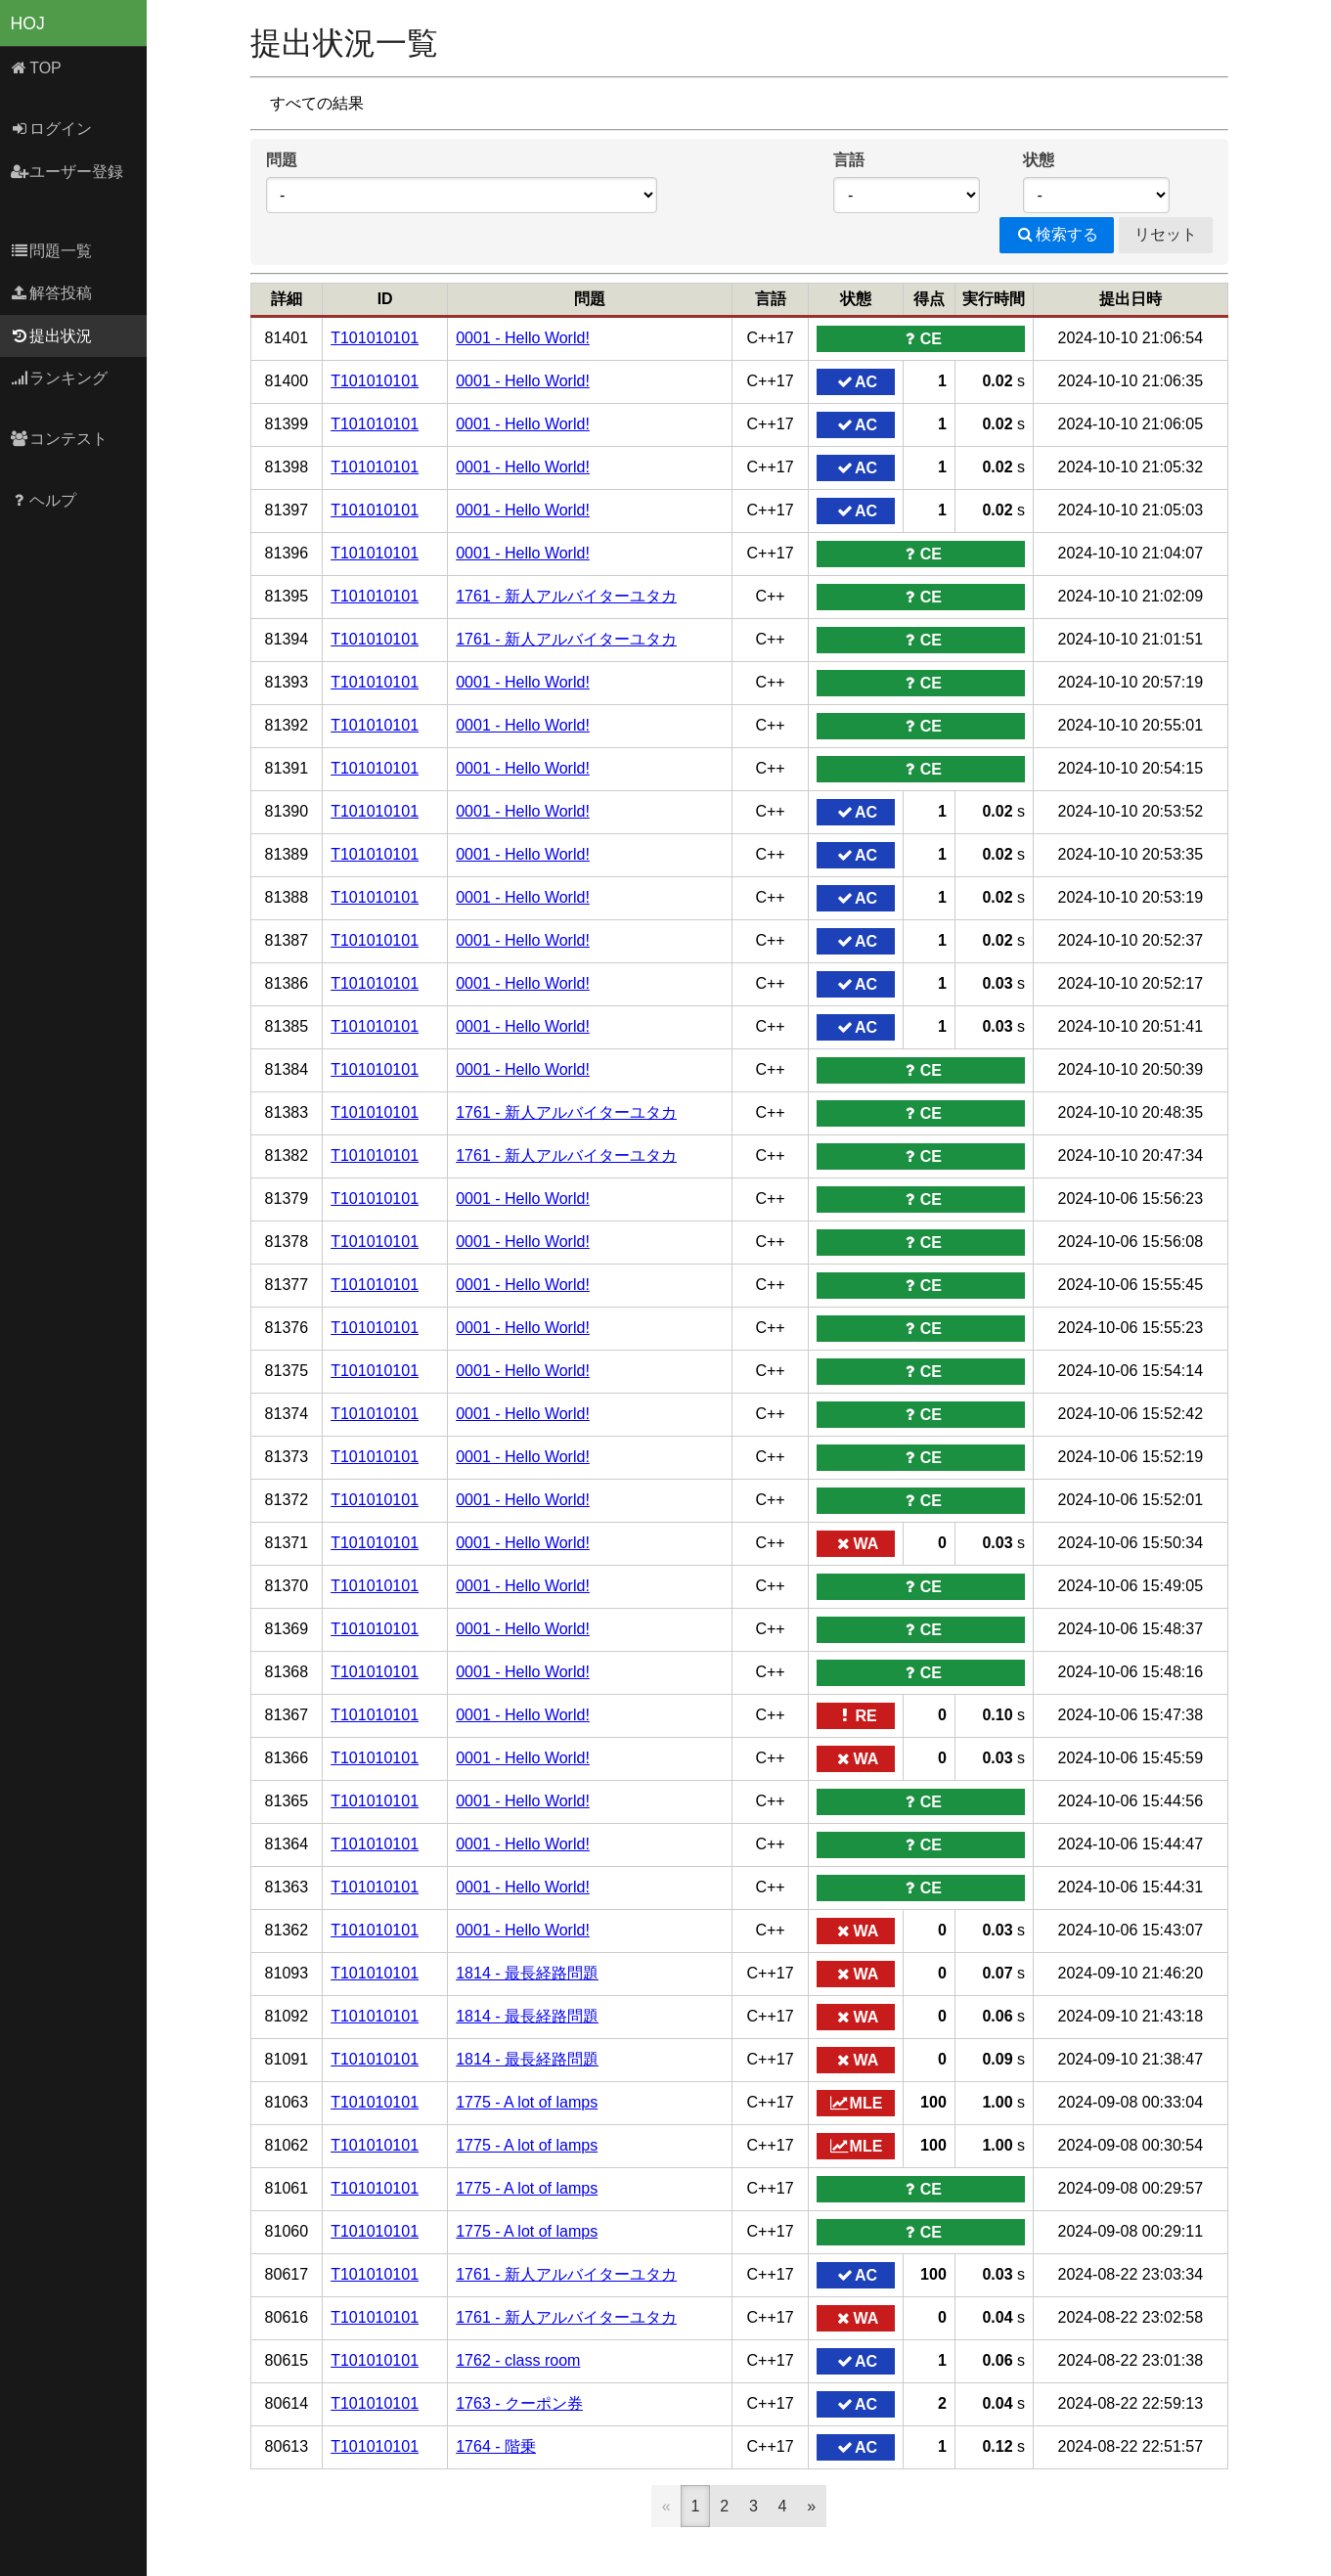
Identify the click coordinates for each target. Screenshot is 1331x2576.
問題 (281, 160)
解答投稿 (51, 293)
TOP (36, 68)
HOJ (28, 23)
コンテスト (59, 438)
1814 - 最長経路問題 (527, 1973)
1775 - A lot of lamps (527, 2102)
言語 (849, 160)
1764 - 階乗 (496, 2446)
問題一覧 (51, 251)
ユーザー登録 (67, 171)
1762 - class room (518, 2360)
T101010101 (375, 338)
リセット (1165, 234)
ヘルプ (43, 500)
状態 (1038, 160)
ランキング (59, 378)
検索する (1056, 234)
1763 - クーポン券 (519, 2403)
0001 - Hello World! (523, 338)
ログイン (51, 128)
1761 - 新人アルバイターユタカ (566, 596)
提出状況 (51, 336)
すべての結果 (317, 103)
